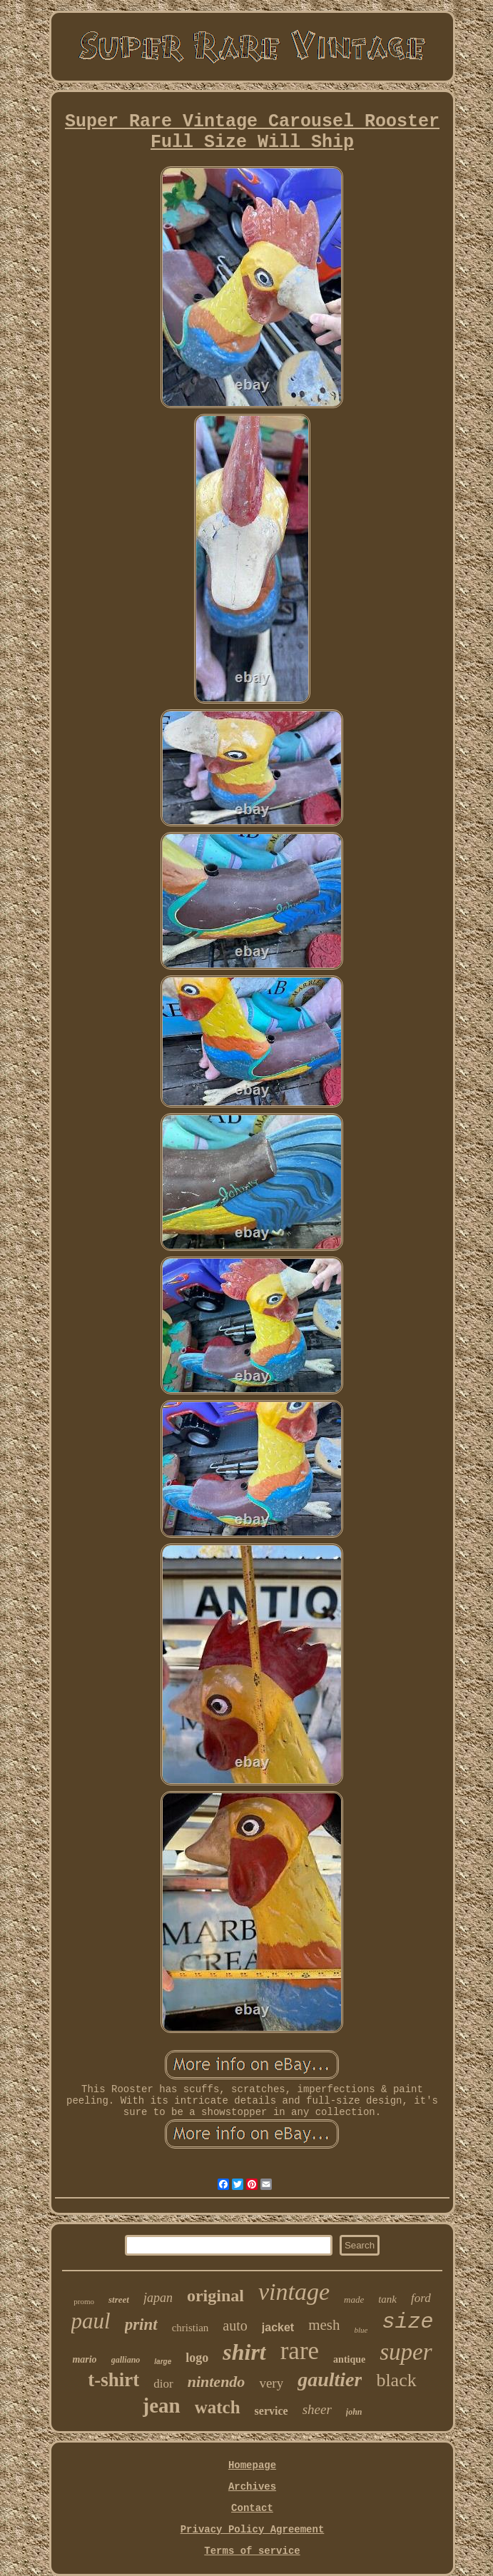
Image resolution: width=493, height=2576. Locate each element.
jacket (278, 2327)
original (215, 2295)
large (162, 2361)
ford (421, 2298)
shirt (244, 2352)
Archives (252, 2487)
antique (349, 2359)
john (354, 2412)
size (407, 2322)
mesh (324, 2324)
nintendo (216, 2381)
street (118, 2299)
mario (84, 2359)
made (354, 2299)
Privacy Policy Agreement (253, 2529)
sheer (317, 2409)
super (406, 2352)
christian (190, 2327)
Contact (252, 2508)
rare (299, 2351)
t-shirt (113, 2379)
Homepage (252, 2465)
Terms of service (252, 2551)
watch (217, 2407)
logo (196, 2358)
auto (235, 2325)
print (141, 2324)
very (271, 2382)
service (271, 2411)
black (396, 2380)
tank (387, 2299)
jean (162, 2405)
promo (83, 2301)
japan (158, 2298)
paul (91, 2320)
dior (163, 2383)
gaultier (330, 2379)
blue (360, 2330)
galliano (126, 2360)
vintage (294, 2291)
